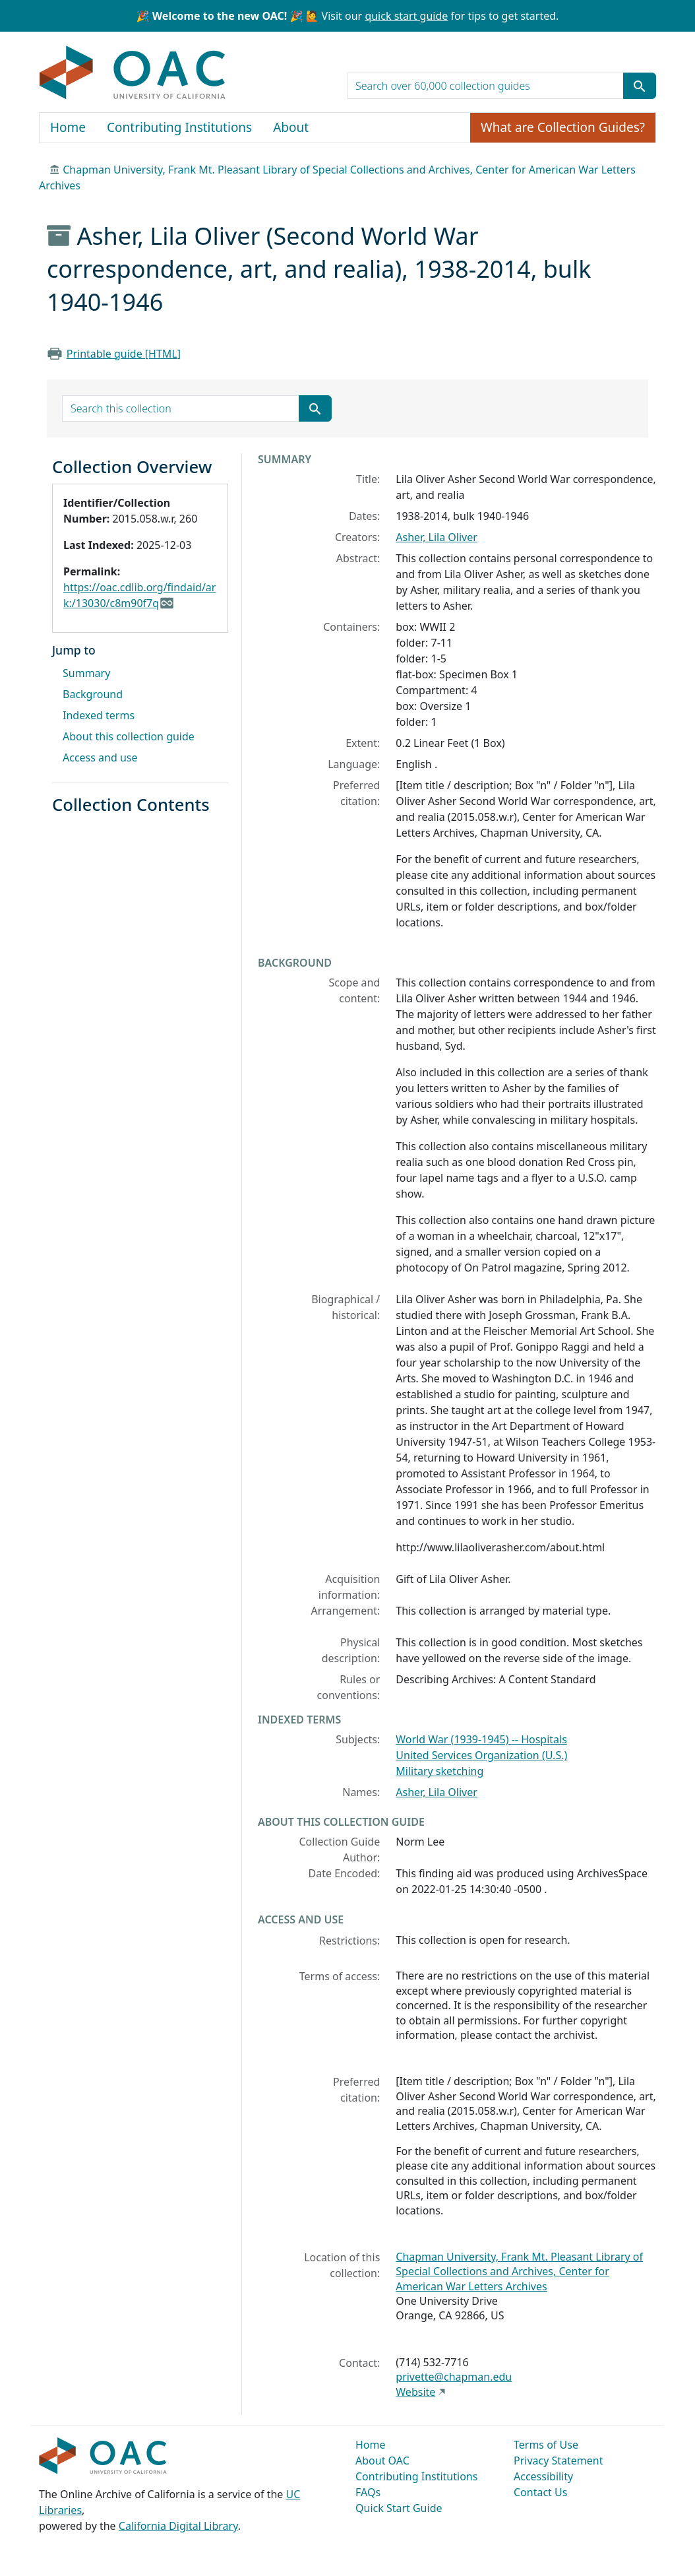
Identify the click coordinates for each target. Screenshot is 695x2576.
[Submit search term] (639, 86)
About (291, 127)
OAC (133, 73)
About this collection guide (129, 736)
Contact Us (540, 2492)
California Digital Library (178, 2526)
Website (415, 2392)
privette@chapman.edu (454, 2376)
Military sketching (439, 1771)
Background (93, 694)
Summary (86, 673)
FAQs (367, 2492)
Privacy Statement (558, 2460)
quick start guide (406, 16)
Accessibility (543, 2476)
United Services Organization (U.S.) (481, 1755)
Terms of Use (546, 2444)
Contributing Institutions (179, 127)
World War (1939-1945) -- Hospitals (481, 1739)
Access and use (100, 757)
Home (68, 127)
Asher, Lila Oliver (436, 537)
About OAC (382, 2460)
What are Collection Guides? (563, 127)
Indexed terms (99, 715)
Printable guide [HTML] (124, 353)
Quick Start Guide (398, 2508)
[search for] (485, 86)
